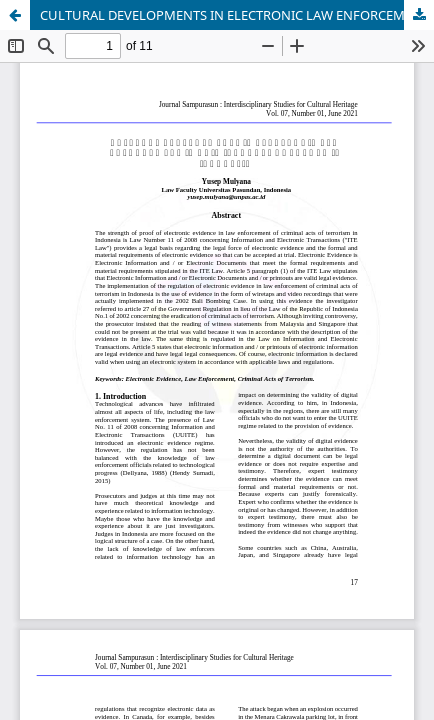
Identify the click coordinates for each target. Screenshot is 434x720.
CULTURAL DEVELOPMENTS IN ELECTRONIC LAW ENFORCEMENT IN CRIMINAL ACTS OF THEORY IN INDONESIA (237, 15)
